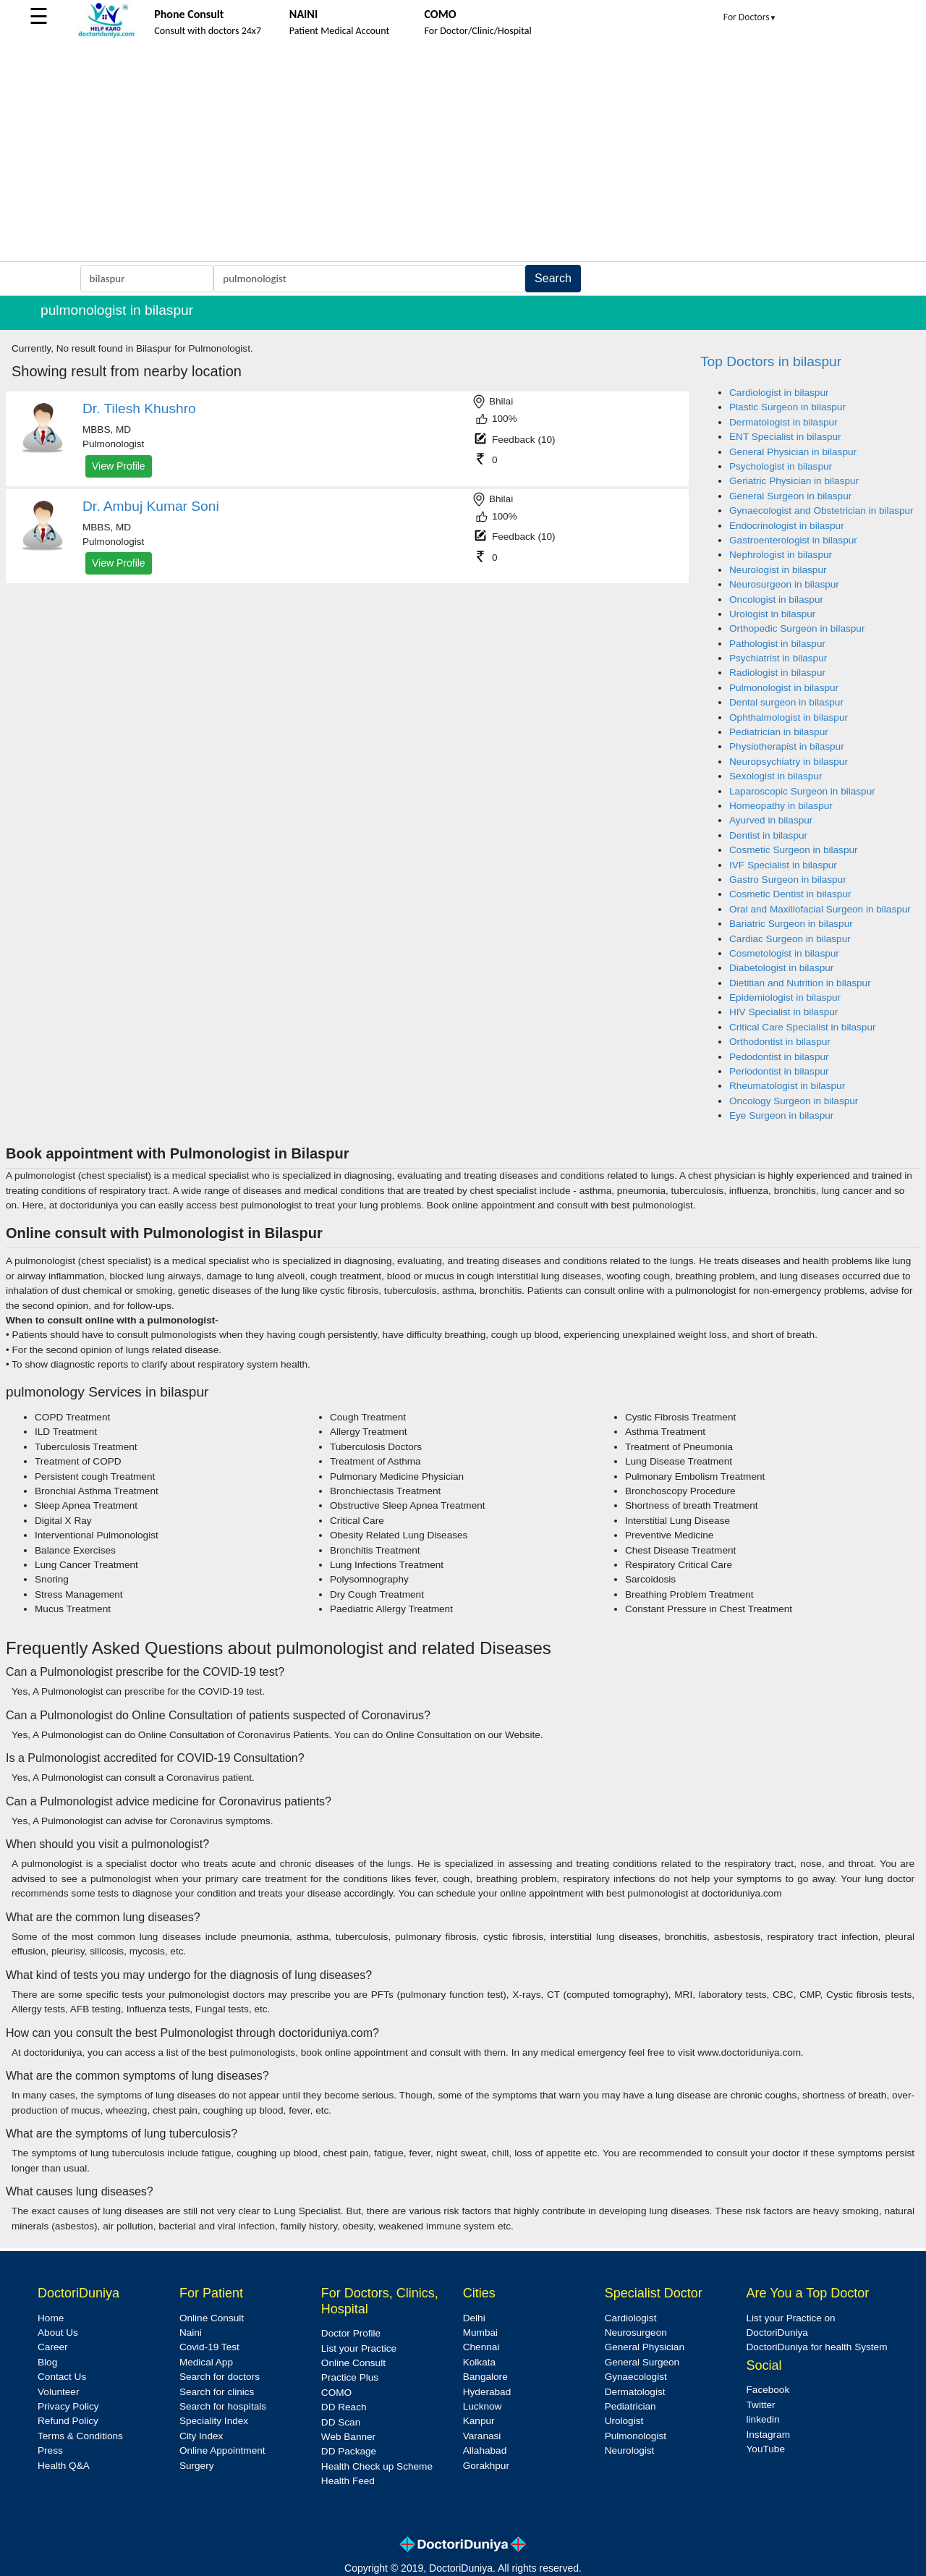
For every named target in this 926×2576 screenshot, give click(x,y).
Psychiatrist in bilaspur (778, 658)
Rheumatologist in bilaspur (787, 1085)
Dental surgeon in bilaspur (786, 702)
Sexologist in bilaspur (775, 776)
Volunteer (58, 2391)
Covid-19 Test (209, 2347)
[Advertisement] (463, 152)
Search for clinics (217, 2391)
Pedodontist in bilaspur (779, 1056)
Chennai (481, 2347)
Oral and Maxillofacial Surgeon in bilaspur (820, 909)
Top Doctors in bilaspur (770, 361)
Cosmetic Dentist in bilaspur (790, 894)
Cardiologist (631, 2318)
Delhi (474, 2318)
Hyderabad (487, 2391)
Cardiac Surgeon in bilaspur (790, 938)
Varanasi (482, 2436)
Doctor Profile (351, 2333)
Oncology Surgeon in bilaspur (793, 1101)
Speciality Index (213, 2420)
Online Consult (211, 2318)
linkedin (763, 2419)
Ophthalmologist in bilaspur (788, 717)
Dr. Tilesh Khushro (139, 408)
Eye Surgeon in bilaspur (781, 1115)
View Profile (118, 466)
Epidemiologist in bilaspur (785, 997)
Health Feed (348, 2480)
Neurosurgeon (636, 2332)
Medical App (206, 2362)
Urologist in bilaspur (772, 614)
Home (51, 2318)
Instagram (768, 2434)
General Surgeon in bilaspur (790, 496)
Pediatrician (630, 2406)
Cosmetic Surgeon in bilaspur (793, 849)
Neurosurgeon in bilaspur (784, 584)
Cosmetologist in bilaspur (784, 953)
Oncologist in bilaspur (776, 599)
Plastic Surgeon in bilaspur (787, 407)
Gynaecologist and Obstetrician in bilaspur (821, 510)
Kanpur (479, 2420)
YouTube (766, 2449)
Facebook (768, 2389)
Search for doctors (219, 2376)
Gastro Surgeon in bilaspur (787, 879)
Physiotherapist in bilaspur (786, 746)
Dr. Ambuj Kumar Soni (150, 506)
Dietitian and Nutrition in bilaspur (800, 983)
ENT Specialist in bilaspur (785, 436)
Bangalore (485, 2376)
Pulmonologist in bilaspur (783, 687)
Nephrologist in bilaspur (780, 554)
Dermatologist (635, 2391)
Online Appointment (222, 2450)
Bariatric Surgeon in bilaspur (791, 923)
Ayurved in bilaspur (770, 820)
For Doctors (750, 17)
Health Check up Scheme (377, 2466)
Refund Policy (68, 2420)
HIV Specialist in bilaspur (783, 1012)
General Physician (644, 2347)
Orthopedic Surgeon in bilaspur (797, 628)
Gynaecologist (636, 2376)
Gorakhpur (486, 2465)
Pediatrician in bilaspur (778, 731)
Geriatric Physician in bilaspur (794, 480)
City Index (201, 2436)
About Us (58, 2332)
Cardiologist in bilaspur (779, 392)
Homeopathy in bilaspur (781, 805)
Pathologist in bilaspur (777, 643)
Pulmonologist (635, 2436)
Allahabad (484, 2450)
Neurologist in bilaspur (778, 569)
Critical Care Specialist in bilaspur (802, 1027)
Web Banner (348, 2436)
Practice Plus (349, 2377)
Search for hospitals (222, 2406)
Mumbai (480, 2332)
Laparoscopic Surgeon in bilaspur (802, 791)
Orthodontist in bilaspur (780, 1041)
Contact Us (62, 2376)
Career (53, 2347)
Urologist (624, 2420)
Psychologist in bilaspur (780, 466)
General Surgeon (642, 2362)
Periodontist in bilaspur (779, 1071)
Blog (47, 2362)
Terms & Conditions (80, 2436)
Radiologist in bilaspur (777, 672)
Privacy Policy (68, 2406)
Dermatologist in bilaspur (783, 422)
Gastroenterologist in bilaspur (793, 540)
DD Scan (340, 2422)
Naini (190, 2332)
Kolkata (479, 2362)
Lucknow (482, 2406)
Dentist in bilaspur (768, 835)
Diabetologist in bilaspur (781, 967)
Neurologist (630, 2450)
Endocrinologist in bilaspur (786, 525)
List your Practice (358, 2348)
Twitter (761, 2404)
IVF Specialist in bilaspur (783, 865)
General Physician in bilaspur (793, 451)
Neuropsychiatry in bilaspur (788, 761)
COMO (336, 2392)
